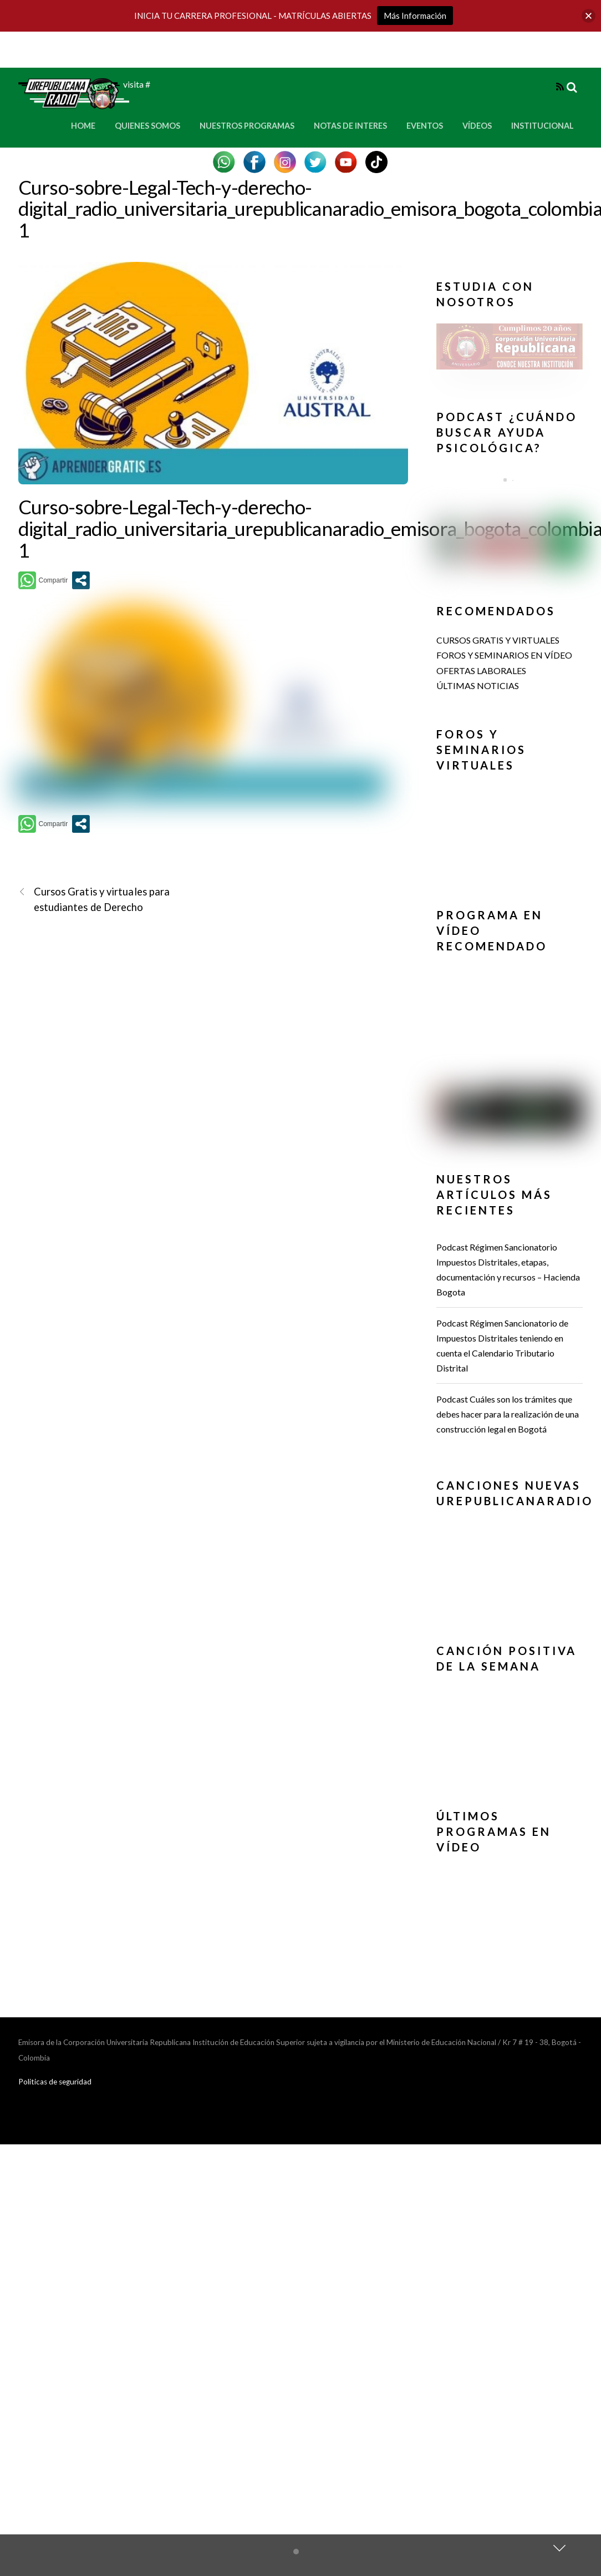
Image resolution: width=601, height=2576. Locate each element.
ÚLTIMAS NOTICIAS (477, 685)
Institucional (542, 125)
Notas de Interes (350, 125)
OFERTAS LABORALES (481, 670)
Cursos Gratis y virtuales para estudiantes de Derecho (94, 898)
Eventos (424, 125)
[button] (509, 346)
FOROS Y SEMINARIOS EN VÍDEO (504, 655)
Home (83, 125)
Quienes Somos (147, 125)
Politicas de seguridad (54, 2081)
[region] (509, 349)
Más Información (415, 16)
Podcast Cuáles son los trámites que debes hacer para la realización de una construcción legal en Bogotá (507, 1414)
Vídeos (477, 125)
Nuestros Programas (247, 125)
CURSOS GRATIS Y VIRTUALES (497, 640)
